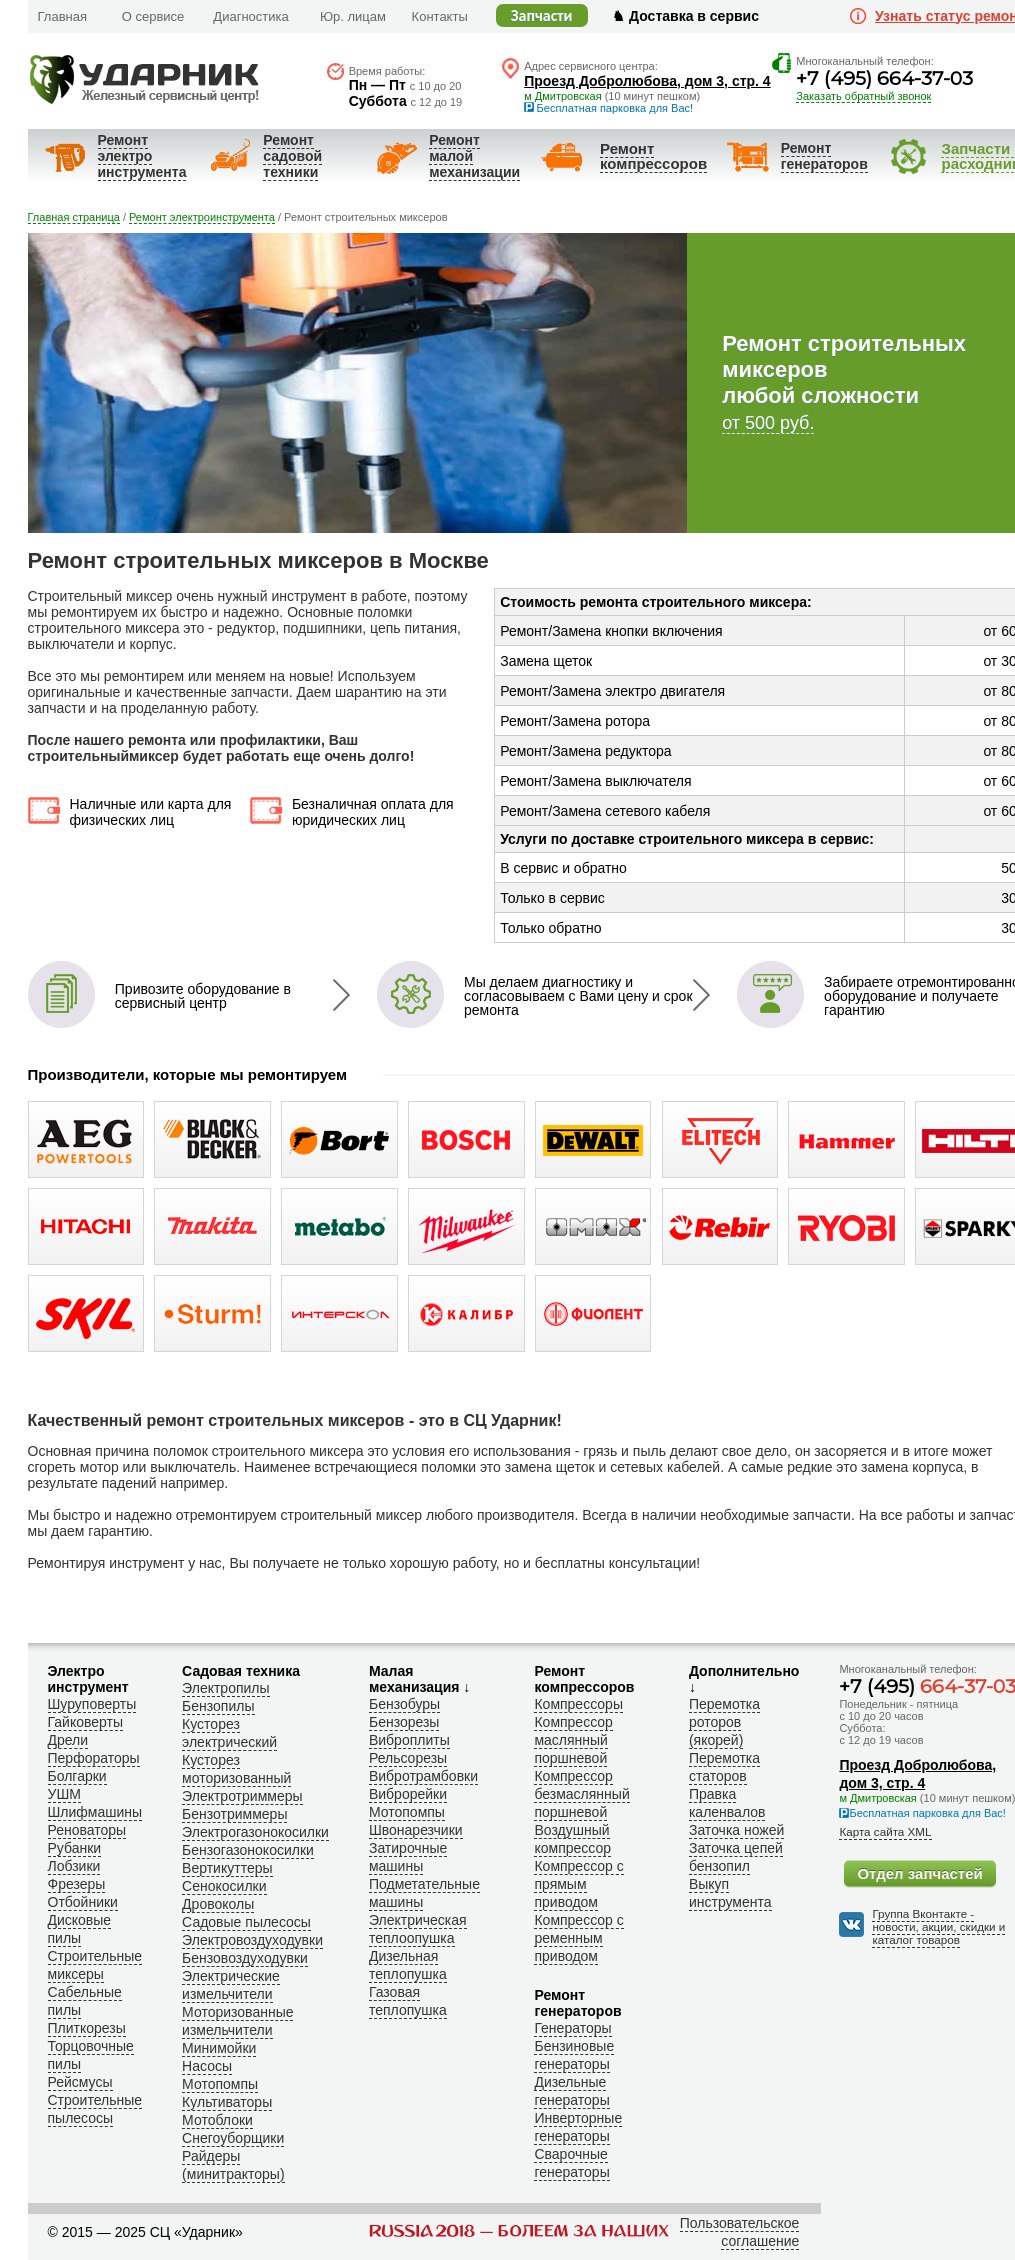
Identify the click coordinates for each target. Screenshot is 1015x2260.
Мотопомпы (220, 2084)
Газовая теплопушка (408, 2001)
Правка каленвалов (727, 1803)
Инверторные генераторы (578, 2127)
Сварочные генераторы (571, 2163)
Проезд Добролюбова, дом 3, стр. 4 (647, 81)
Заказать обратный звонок (863, 96)
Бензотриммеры (234, 1814)
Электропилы (225, 1688)
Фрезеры (77, 1884)
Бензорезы (404, 1722)
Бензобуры (404, 1704)
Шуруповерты (92, 1704)
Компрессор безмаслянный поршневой (581, 1794)
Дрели (68, 1740)
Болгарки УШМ (77, 1785)
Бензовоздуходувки (245, 1958)
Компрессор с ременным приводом (578, 1938)
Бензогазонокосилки (248, 1850)
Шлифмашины (95, 1812)
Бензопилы (218, 1706)
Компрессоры (578, 1704)
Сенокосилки (224, 1886)
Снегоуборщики (233, 2138)
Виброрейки (408, 1794)
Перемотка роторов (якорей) (724, 1722)
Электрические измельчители (231, 1985)
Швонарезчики (416, 1830)
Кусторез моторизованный (236, 1769)
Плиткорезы (87, 2028)
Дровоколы (218, 1904)
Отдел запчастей (919, 1873)
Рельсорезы (408, 1758)
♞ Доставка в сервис (685, 16)
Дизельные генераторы (571, 2091)
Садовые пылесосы (246, 1922)
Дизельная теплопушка (408, 1965)
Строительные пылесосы (95, 2109)
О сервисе (153, 16)
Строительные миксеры (95, 1965)
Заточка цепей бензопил (736, 1857)
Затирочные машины (408, 1857)
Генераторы (572, 2028)
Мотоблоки (217, 2120)
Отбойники (83, 1902)
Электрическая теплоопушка (418, 1929)
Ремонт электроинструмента (142, 156)
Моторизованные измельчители (237, 2021)
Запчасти (542, 15)
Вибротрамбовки (423, 1776)
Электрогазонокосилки (255, 1832)
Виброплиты (409, 1740)
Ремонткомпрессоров (653, 156)
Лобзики (74, 1866)
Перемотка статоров (724, 1767)
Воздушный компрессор (572, 1839)
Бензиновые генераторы (574, 2055)
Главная (62, 16)
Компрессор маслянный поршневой (573, 1740)
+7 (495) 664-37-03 (884, 78)
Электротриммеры (242, 1796)
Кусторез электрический (229, 1733)
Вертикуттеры (227, 1868)
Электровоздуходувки (252, 1940)
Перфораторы (94, 1758)
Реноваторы (87, 1830)
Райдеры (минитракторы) (233, 2165)
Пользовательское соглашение (740, 2232)
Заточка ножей (736, 1830)
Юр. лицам (353, 16)
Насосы (207, 2066)
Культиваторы (227, 2102)
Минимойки (219, 2048)
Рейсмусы (80, 2082)
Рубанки (75, 1848)
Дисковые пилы (80, 1929)
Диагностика (250, 16)
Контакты (440, 16)
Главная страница (74, 217)
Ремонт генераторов (824, 156)
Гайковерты (86, 1722)
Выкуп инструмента (730, 1893)
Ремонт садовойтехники (292, 156)
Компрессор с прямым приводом (578, 1884)
